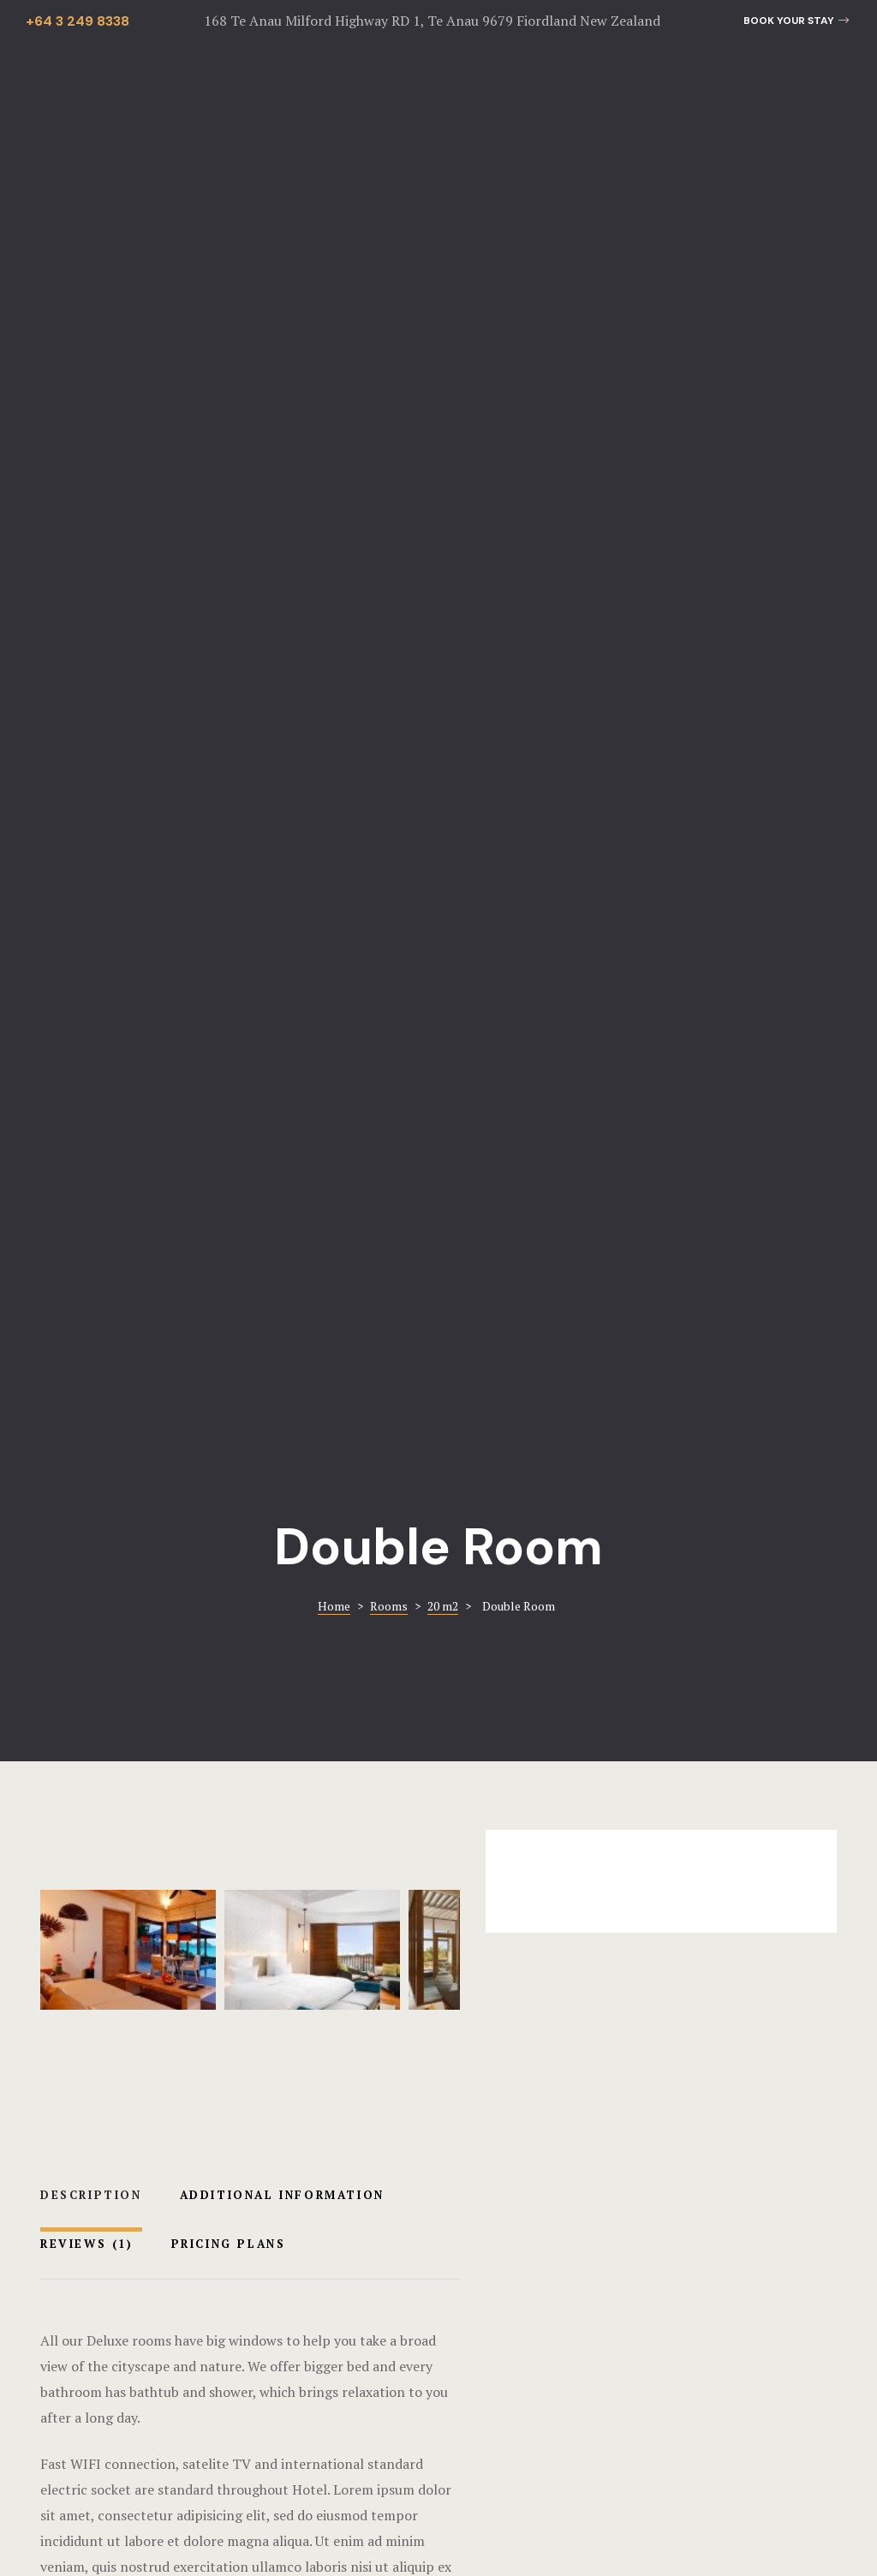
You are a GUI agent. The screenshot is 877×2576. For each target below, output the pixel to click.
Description (91, 792)
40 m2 (642, 1996)
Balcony (97, 1996)
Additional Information (282, 792)
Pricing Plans (228, 841)
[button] (796, 21)
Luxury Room (140, 1952)
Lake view (163, 1996)
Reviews (87, 841)
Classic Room (689, 1952)
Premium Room (424, 1952)
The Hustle (651, 2520)
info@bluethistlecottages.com (645, 2326)
